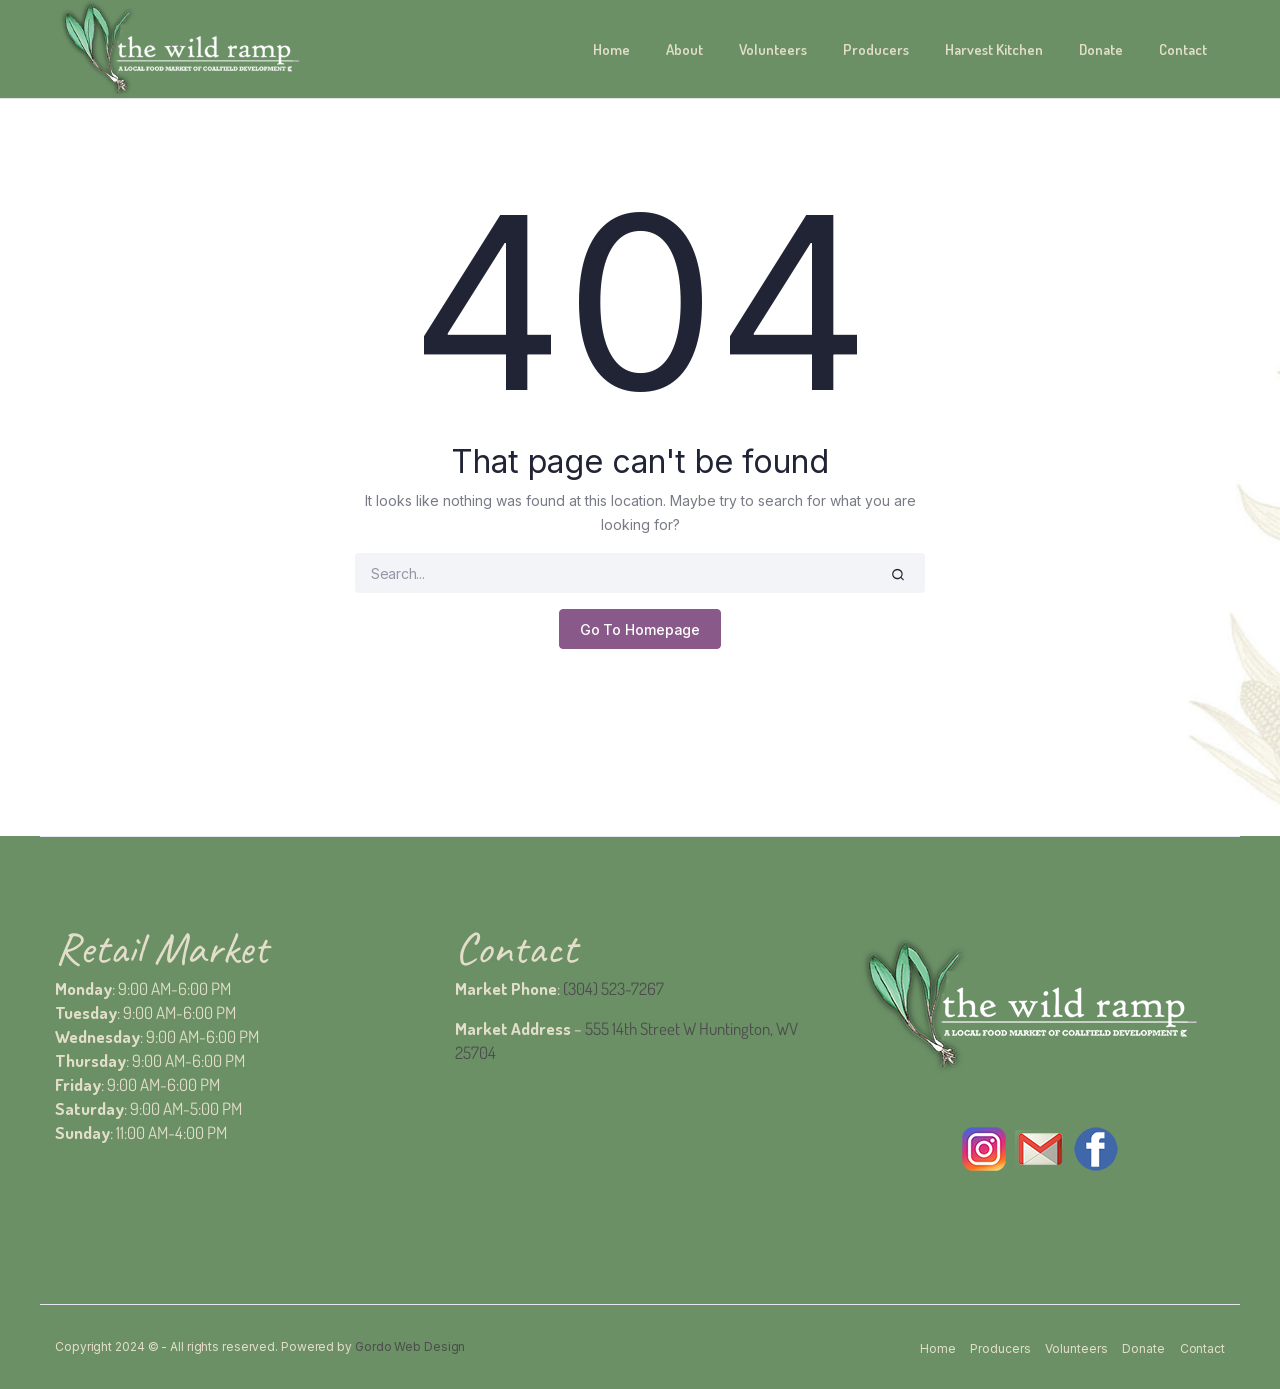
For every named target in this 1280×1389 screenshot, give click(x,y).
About (684, 49)
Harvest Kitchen (994, 49)
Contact (1183, 49)
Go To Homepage (640, 629)
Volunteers (773, 49)
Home (611, 49)
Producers (876, 49)
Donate (1101, 49)
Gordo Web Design (410, 1346)
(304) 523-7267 (613, 988)
